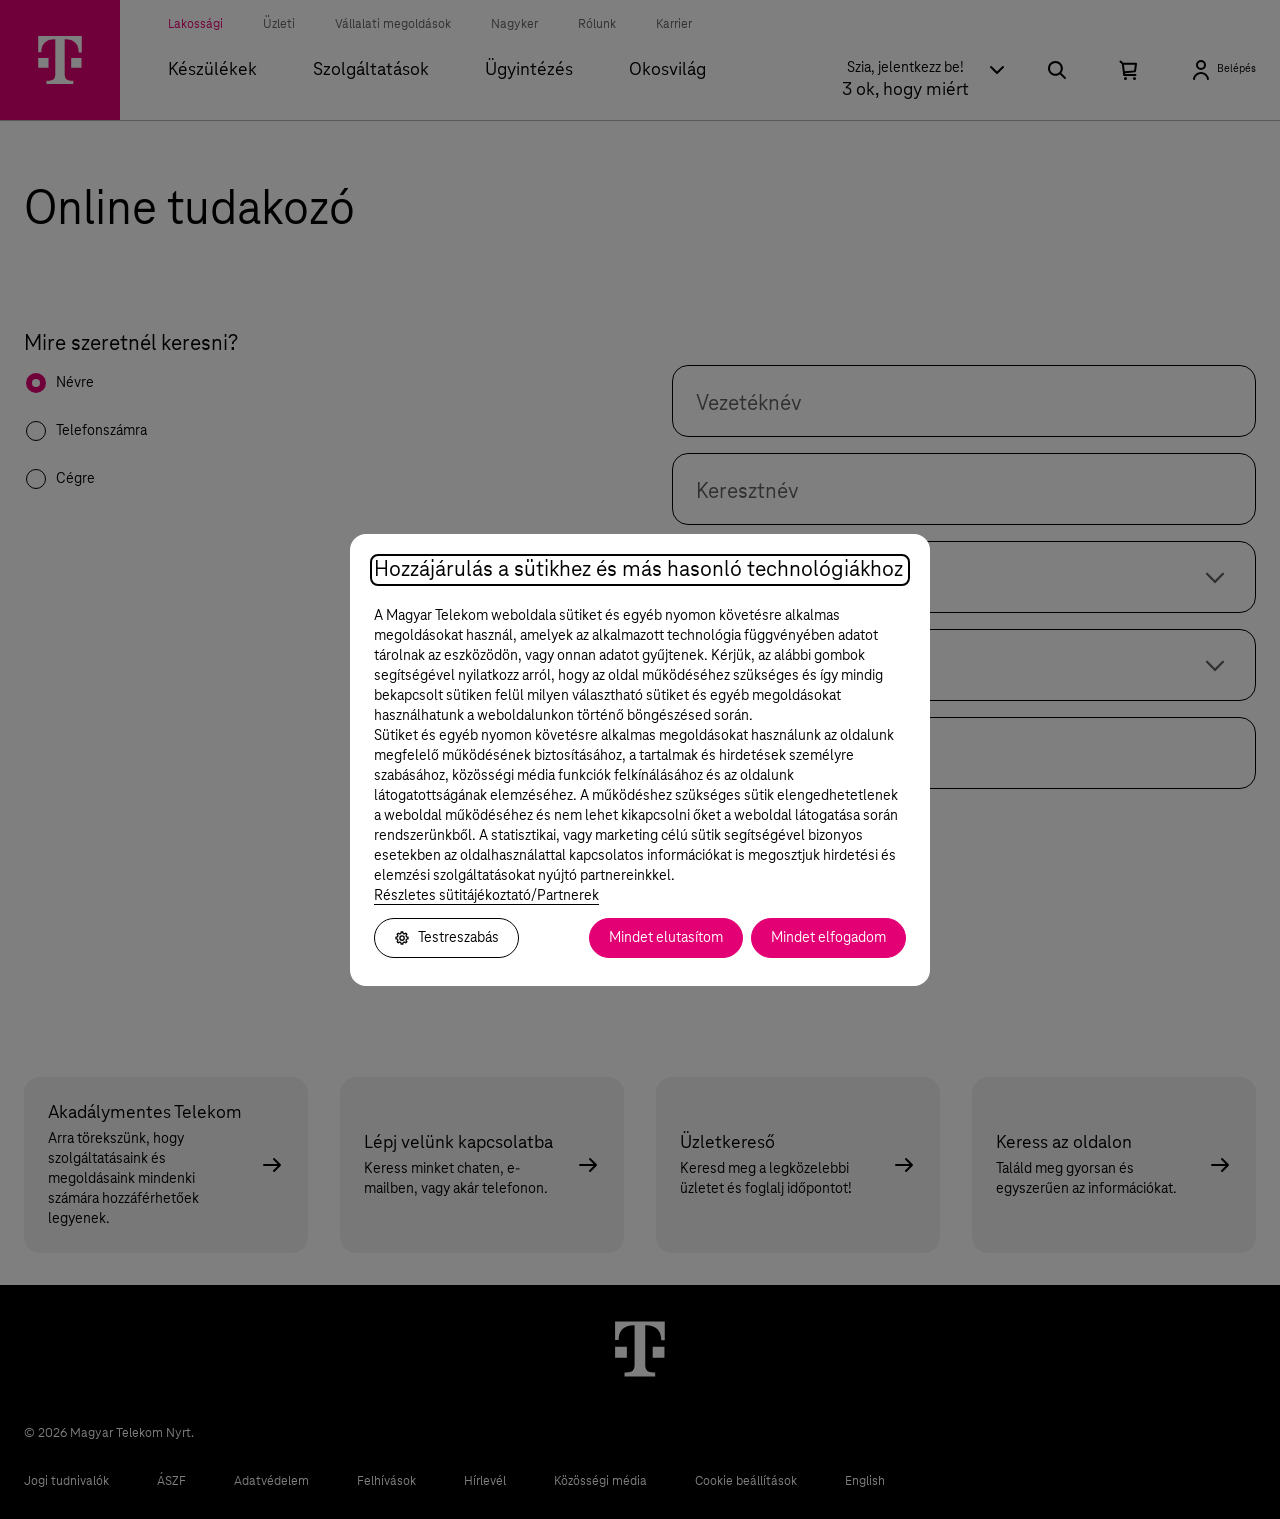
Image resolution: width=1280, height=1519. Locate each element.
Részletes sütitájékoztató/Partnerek (486, 896)
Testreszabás (446, 938)
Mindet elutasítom (666, 938)
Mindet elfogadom (828, 938)
